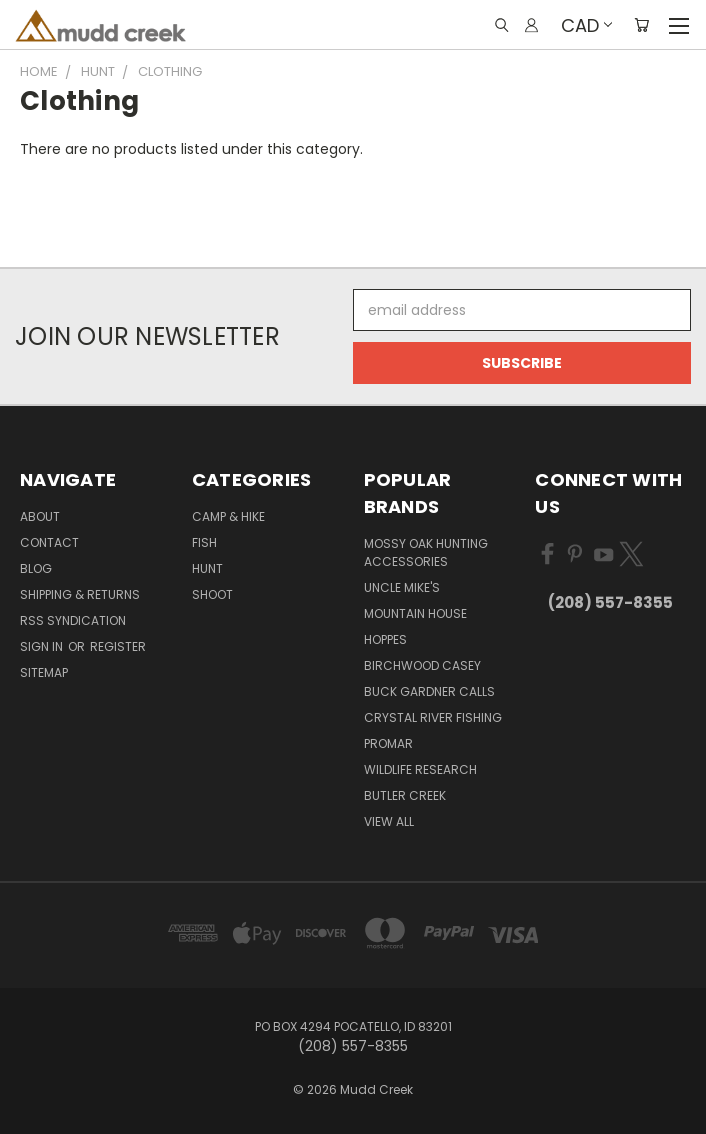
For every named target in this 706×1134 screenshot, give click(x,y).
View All (389, 821)
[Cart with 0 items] (641, 25)
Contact (49, 542)
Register (118, 646)
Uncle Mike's (402, 587)
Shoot (212, 594)
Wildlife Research (420, 769)
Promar (388, 743)
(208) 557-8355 (610, 602)
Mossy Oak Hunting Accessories (426, 552)
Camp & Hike (228, 516)
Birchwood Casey (422, 665)
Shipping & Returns (80, 594)
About (40, 516)
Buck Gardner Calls (429, 691)
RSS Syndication (73, 620)
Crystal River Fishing (433, 717)
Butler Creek (405, 795)
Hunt (207, 568)
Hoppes (385, 639)
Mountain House (415, 613)
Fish (204, 542)
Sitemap (44, 672)
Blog (36, 568)
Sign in (43, 646)
